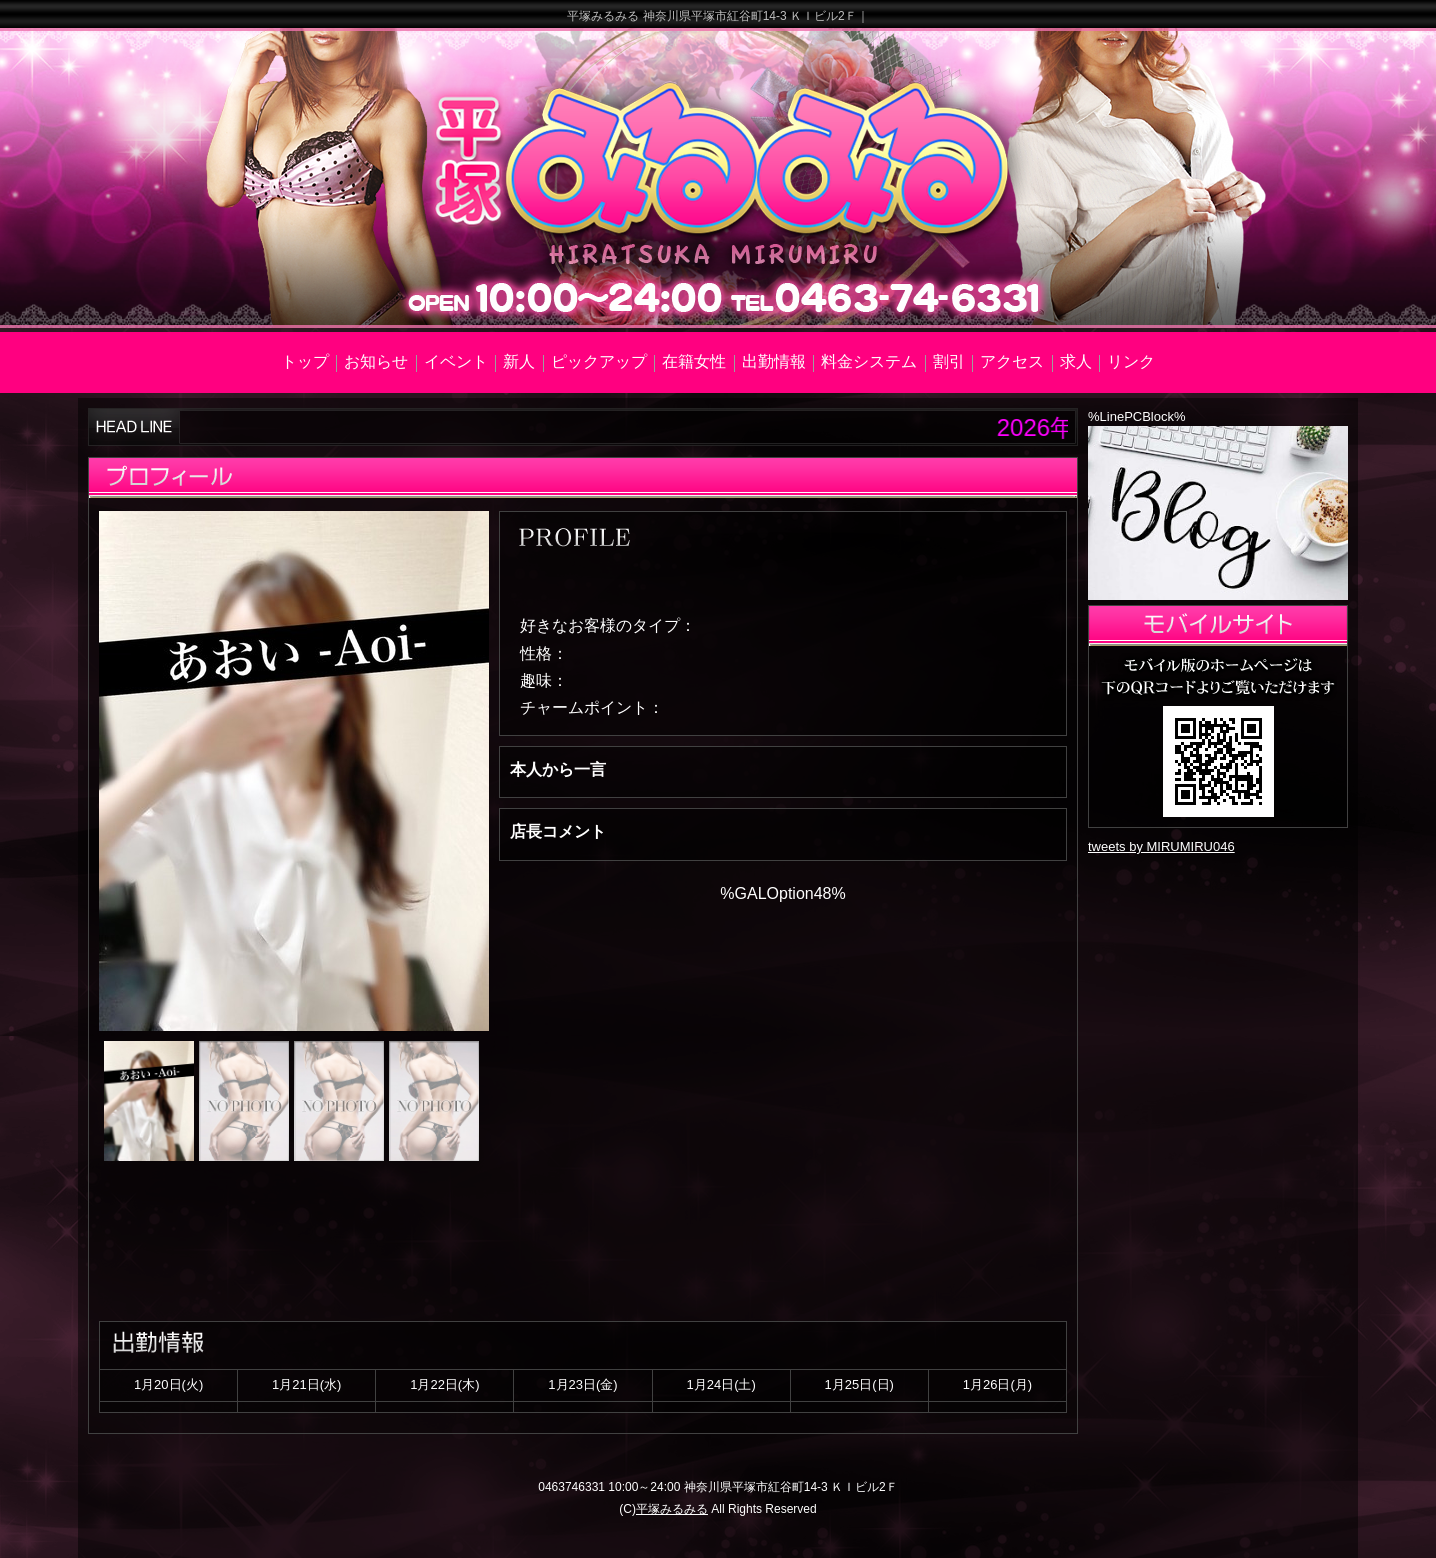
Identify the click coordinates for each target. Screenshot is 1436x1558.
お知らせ (376, 361)
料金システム (869, 361)
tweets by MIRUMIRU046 (1161, 846)
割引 (949, 361)
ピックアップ (599, 361)
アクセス (1012, 361)
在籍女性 (694, 361)
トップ (305, 361)
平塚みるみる (672, 1509)
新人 (519, 361)
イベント (456, 361)
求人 (1076, 361)
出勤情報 (774, 361)
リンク (1131, 361)
